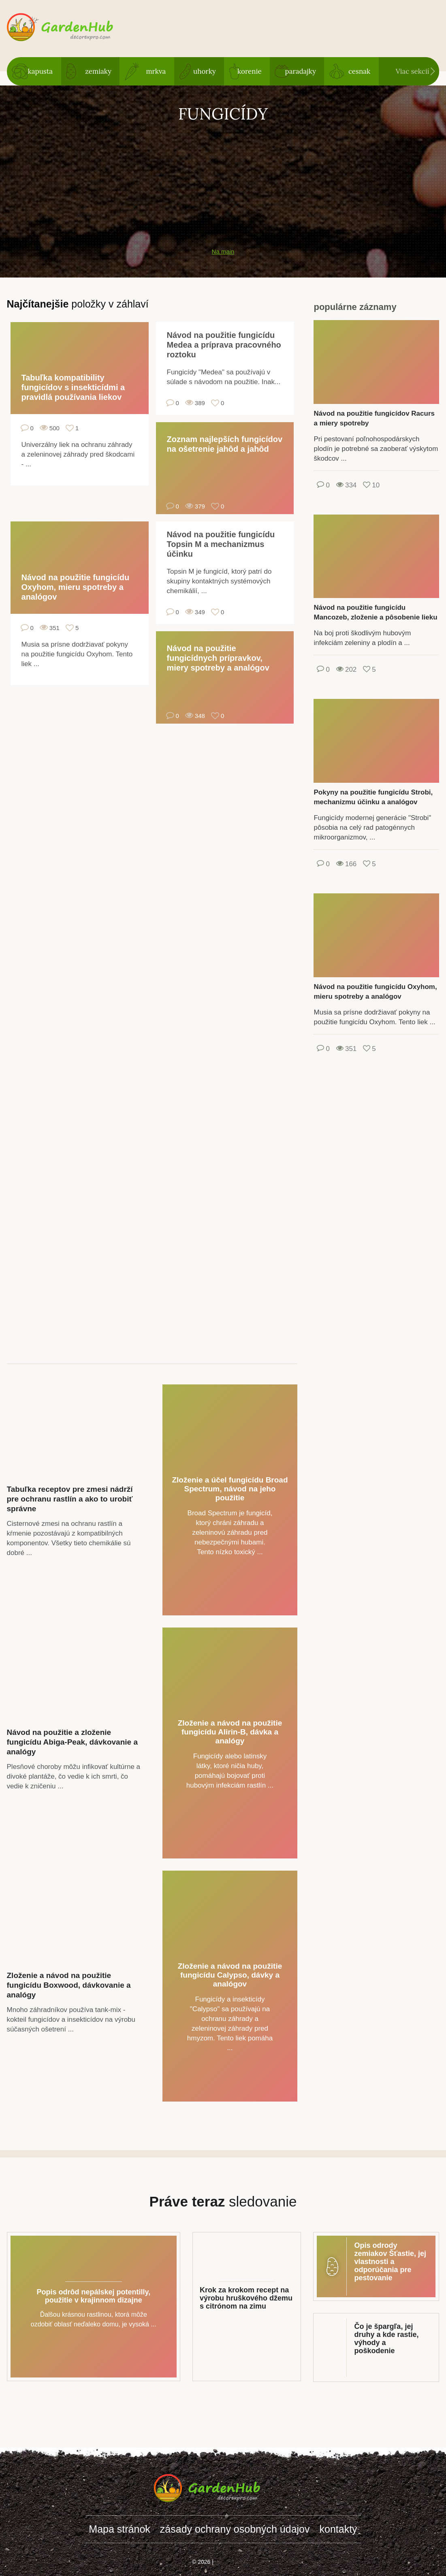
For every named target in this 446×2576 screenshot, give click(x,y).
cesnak (359, 71)
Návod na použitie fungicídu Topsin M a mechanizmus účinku (221, 544)
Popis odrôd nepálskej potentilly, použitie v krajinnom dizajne (93, 2296)
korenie (249, 71)
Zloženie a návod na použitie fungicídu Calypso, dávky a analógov (230, 1975)
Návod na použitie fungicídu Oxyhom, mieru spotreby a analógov (75, 587)
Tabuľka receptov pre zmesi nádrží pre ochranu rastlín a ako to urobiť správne (70, 1499)
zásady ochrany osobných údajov (235, 2529)
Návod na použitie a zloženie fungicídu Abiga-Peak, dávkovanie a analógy (72, 1742)
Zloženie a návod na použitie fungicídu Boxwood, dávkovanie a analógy (69, 1985)
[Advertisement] (223, 180)
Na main (223, 251)
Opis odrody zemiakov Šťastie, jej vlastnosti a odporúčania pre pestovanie (390, 2261)
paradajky (300, 71)
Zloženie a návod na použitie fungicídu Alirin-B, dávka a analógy (230, 1732)
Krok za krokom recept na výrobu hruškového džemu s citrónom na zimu (246, 2298)
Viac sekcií (412, 71)
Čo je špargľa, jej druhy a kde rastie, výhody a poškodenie (386, 2338)
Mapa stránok (119, 2529)
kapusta (40, 71)
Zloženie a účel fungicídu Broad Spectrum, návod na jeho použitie (230, 1489)
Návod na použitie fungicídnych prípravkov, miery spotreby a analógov (218, 658)
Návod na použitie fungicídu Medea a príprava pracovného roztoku (224, 345)
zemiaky (98, 71)
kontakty (338, 2529)
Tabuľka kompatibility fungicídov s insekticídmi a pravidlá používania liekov (73, 387)
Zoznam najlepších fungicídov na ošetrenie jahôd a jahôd (225, 444)
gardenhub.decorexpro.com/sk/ (76, 27)
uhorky (204, 71)
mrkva (156, 71)
